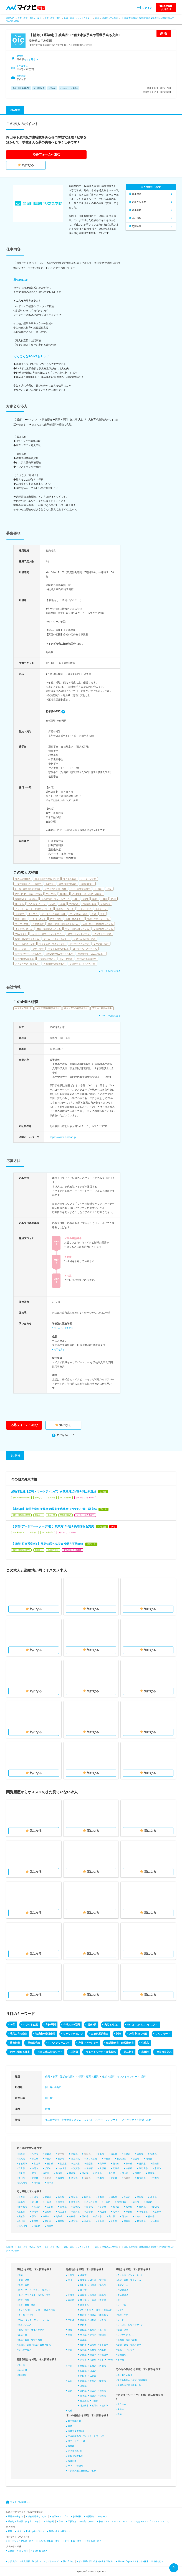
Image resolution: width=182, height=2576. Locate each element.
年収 (38, 2521)
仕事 (61, 2521)
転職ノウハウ (87, 2521)
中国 (70, 2366)
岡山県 (49, 2087)
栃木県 (153, 2154)
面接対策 (72, 2521)
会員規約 (12, 2561)
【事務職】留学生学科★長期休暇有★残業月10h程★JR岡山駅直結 (54, 1508)
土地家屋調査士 (99, 2033)
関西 (70, 2349)
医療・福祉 (23, 2300)
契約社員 (22, 2370)
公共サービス (24, 2349)
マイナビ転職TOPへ (19, 2502)
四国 (70, 2381)
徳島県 (151, 2173)
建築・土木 (23, 2334)
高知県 (48, 2221)
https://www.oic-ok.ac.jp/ (63, 1137)
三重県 (21, 2168)
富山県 (37, 2163)
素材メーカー (123, 2285)
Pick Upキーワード (35, 2531)
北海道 (21, 2154)
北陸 (70, 2329)
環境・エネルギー (126, 2349)
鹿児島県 (141, 2178)
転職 (10, 2531)
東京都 (61, 2159)
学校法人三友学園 (110, 18)
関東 (118, 2033)
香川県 (21, 2178)
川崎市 (149, 2159)
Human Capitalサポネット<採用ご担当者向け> (140, 2561)
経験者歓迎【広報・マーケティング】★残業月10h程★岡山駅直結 (53, 1491)
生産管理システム (71, 2119)
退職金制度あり (75, 2456)
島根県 (72, 2173)
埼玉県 (35, 2159)
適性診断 (90, 2516)
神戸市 (46, 2173)
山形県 (100, 2154)
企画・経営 (23, 2280)
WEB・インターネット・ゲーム (33, 2320)
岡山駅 (49, 2098)
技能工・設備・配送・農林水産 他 (34, 2344)
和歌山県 (143, 2168)
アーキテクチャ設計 (133, 2119)
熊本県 (100, 2178)
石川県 (50, 2163)
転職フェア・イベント (109, 2521)
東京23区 (121, 2159)
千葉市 (107, 2159)
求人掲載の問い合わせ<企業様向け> (96, 2561)
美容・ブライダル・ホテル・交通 (34, 2295)
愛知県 (155, 2163)
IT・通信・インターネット (130, 2275)
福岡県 (61, 2178)
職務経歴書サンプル (37, 2516)
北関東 (71, 2295)
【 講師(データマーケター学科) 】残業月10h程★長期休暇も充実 (52, 1526)
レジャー (121, 2310)
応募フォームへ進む (46, 154)
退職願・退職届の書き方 (20, 2521)
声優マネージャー (88, 2042)
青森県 (48, 2154)
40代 (12, 2024)
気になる (28, 165)
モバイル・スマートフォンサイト (101, 2119)
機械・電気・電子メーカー (130, 2280)
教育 (47, 2109)
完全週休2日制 (75, 2451)
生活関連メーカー (126, 2295)
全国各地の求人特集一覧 (129, 2385)
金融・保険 (122, 2329)
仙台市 (127, 2154)
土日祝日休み (164, 2051)
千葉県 (48, 2159)
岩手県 (61, 2197)
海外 (70, 2410)
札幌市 (35, 2154)
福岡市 (37, 2183)
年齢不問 (51, 2024)
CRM (148, 2119)
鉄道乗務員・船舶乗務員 (120, 2042)
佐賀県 (74, 2178)
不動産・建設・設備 (127, 2339)
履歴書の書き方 (15, 2516)
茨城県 (140, 2154)
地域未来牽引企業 (45, 2033)
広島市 (138, 2173)
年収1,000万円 (72, 2024)
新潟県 (76, 2163)
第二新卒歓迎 (52, 2119)
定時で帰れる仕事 (20, 2051)
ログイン (147, 7)
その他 (120, 2359)
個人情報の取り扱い (31, 2561)
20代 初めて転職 (138, 2033)
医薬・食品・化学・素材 (30, 2339)
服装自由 (72, 2461)
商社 (119, 2300)
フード (120, 2320)
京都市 (158, 2168)
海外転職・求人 (94, 2541)
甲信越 (71, 2320)
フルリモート (162, 2033)
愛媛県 (35, 2178)
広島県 (98, 2173)
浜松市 (48, 2168)
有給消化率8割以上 (77, 2431)
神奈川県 (75, 2159)
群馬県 (21, 2159)
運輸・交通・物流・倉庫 (129, 2344)
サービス (121, 2305)
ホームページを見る (63, 1328)
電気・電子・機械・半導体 (31, 2329)
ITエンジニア (24, 2325)
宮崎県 (127, 2221)
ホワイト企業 (30, 2024)
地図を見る (59, 1349)
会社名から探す (124, 2375)
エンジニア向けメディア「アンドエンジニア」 (147, 2521)
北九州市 (22, 2183)
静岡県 (142, 2163)
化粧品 (145, 2042)
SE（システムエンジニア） (142, 2024)
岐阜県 (129, 2163)
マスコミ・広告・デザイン (130, 2325)
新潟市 (116, 2163)
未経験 (145, 2051)
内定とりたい (111, 2024)
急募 (70, 2426)
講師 (97, 18)
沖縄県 (155, 2178)
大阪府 (103, 2168)
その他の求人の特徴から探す (82, 2471)
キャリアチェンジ (73, 2033)
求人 (19, 2531)
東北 (70, 2280)
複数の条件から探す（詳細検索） (133, 2380)
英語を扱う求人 (40, 2551)
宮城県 (74, 2154)
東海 (70, 2334)
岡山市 (57, 2087)
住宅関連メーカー (126, 2290)
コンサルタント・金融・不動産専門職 (36, 2310)
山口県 (111, 2173)
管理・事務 (23, 2285)
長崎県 (87, 2221)
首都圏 (71, 2300)
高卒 (119, 2414)
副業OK (71, 2446)
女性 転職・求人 (73, 2541)
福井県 (63, 2163)
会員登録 (166, 8)
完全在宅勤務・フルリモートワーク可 (86, 2436)
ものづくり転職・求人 (49, 2541)
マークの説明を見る (110, 971)
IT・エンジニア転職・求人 (21, 2541)
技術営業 (15, 2042)
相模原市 (22, 2163)
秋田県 (87, 2197)
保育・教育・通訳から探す (29, 18)
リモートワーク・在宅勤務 (101, 2051)
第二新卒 (129, 2051)
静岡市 (35, 2168)
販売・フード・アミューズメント (34, 2290)
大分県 (114, 2178)
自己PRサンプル (60, 2516)
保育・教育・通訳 (52, 18)
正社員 (74, 2051)
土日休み (121, 2404)
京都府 (89, 2168)
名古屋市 (62, 2168)
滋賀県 (76, 2168)
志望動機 (77, 2516)
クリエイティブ (25, 2315)
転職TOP (10, 18)
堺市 (34, 2173)
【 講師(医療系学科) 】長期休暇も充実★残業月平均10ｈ (47, 1543)
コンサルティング (126, 2334)
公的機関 (121, 2354)
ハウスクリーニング (59, 2042)
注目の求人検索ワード (50, 2051)
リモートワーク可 (76, 2441)
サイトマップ (52, 2561)
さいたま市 (91, 2159)
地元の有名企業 (18, 2033)
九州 (70, 2391)
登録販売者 (34, 2042)
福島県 (114, 2154)
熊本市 (50, 2183)
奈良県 (129, 2168)
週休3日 (92, 2024)
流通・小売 (122, 2315)
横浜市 (136, 2159)
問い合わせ (68, 2561)
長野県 (103, 2163)
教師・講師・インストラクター (77, 18)
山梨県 (89, 2163)
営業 (20, 2275)
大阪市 (21, 2173)
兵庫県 (116, 2168)
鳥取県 (59, 2173)
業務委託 (22, 2375)
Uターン (103, 2516)
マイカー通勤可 (75, 2466)
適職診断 (50, 2521)
